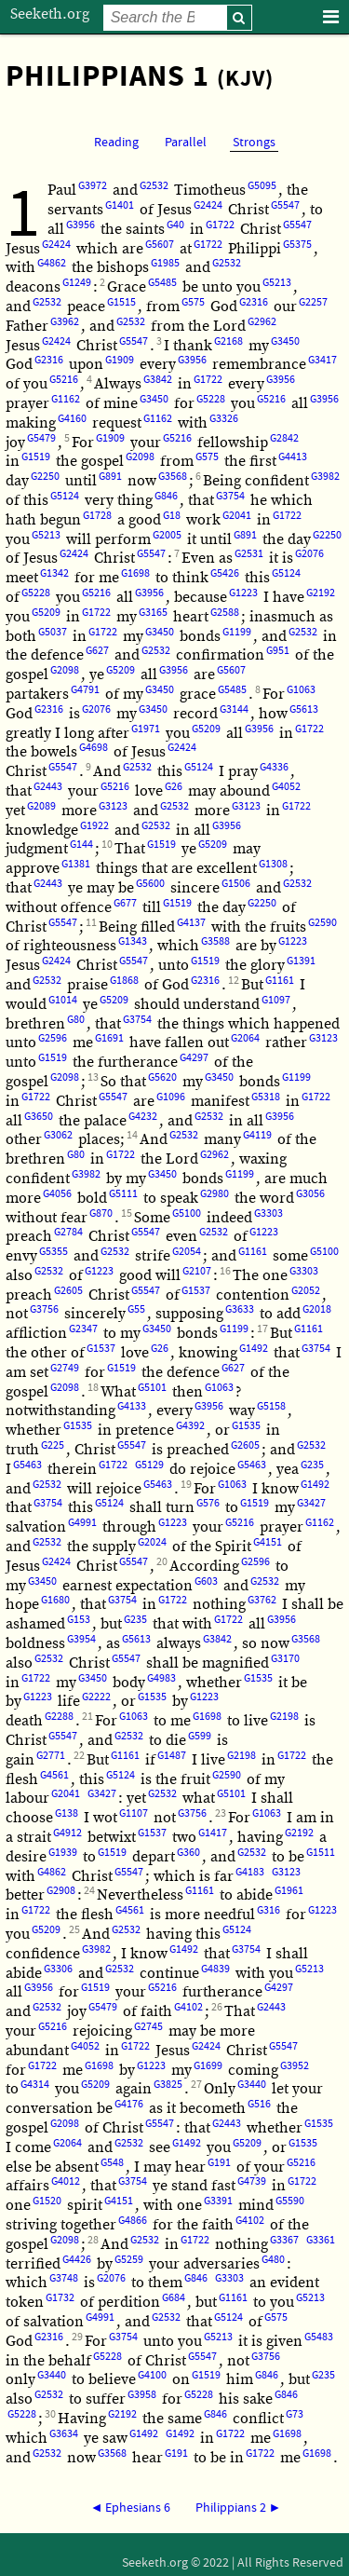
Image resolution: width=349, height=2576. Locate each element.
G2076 (309, 554)
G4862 (51, 263)
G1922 (94, 826)
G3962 (64, 322)
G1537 (195, 1291)
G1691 (109, 1038)
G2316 (253, 302)
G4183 (249, 1872)
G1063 (301, 690)
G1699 (208, 2066)
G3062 (58, 1135)
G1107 (133, 1813)
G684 (173, 2298)
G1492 (253, 1349)
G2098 (140, 457)
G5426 (224, 573)
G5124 (64, 496)
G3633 (239, 1309)
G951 (277, 651)
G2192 (320, 593)
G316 (268, 1910)
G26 (173, 787)
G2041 (236, 516)
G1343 (132, 941)
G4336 (274, 767)
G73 (294, 2414)
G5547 (285, 205)
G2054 (186, 1252)
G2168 (228, 341)
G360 (188, 1853)
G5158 (271, 1406)
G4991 (82, 1523)
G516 (259, 2104)
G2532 (154, 186)
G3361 (320, 2240)
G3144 (234, 709)
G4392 (190, 1426)
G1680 (55, 1600)
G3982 (325, 477)
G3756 (44, 1309)
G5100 (186, 1213)
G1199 (236, 632)
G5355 (53, 1252)
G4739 (251, 2181)
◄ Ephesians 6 (130, 2508)
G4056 (57, 1194)
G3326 (223, 419)
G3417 (322, 360)
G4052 (286, 787)
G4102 (188, 2007)
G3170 (285, 1659)
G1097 (276, 1000)
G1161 (279, 981)
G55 (136, 1309)
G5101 (152, 1388)
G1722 (220, 225)
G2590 (322, 923)
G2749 (64, 1368)
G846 (166, 496)
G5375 (297, 245)
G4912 (67, 1833)
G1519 (35, 457)
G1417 (212, 1833)
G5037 (52, 632)
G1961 (289, 1891)
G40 (175, 225)
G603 (206, 1581)
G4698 (93, 748)
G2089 (41, 806)
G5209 (46, 613)
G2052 (305, 1291)
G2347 (83, 1329)
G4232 (142, 1117)
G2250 (45, 477)
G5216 (63, 380)
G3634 (63, 2434)
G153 (78, 1620)
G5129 (149, 1465)
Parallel (186, 142)
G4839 (215, 1969)
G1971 (145, 729)
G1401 (119, 205)
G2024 (152, 1542)
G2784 (68, 1232)
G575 (193, 302)
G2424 (208, 205)
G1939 (62, 1853)
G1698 (135, 573)
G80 (76, 1020)
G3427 (311, 1503)
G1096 (170, 1097)
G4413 (292, 457)
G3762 (262, 1600)
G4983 (161, 1678)
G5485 (162, 283)
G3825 (168, 2085)
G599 (199, 1736)
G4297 (194, 1058)
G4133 (131, 1406)
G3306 (58, 1969)
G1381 (75, 864)
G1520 (47, 2201)
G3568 (172, 477)
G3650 (38, 1117)
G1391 (301, 961)
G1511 (320, 1853)
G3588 (215, 941)
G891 (110, 477)
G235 (312, 1465)
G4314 (34, 2085)
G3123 (113, 806)
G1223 (243, 593)
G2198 (284, 1717)
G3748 (63, 2278)
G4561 (54, 1775)
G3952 (294, 2066)
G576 (208, 1503)
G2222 (96, 1697)
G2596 (52, 1038)
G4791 (85, 690)
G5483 (318, 2337)
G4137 (191, 923)
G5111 (123, 1194)
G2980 (214, 1194)
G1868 (124, 981)
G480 (273, 2260)
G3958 (142, 2395)
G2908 (61, 1891)
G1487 (171, 1756)
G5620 (162, 1077)
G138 (66, 1813)
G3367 (284, 2240)
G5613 (303, 709)
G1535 (77, 1426)
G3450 (285, 341)
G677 (125, 903)
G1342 (54, 573)
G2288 (59, 1717)
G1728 (97, 516)
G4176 (128, 2104)
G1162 (65, 399)
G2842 (284, 438)
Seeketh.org (49, 14)
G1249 (76, 283)
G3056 (310, 1194)
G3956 (80, 225)
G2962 (262, 322)
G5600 (150, 884)
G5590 (289, 2201)
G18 (172, 516)
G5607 (159, 245)
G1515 (121, 302)
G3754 (230, 496)
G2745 (148, 2027)
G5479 (41, 438)
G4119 (257, 1135)
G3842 (157, 380)
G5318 (265, 1097)
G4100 (152, 2375)
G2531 (249, 554)
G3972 (92, 186)
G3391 (218, 2201)
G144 (81, 845)
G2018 (316, 1309)
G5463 (27, 1465)
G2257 (313, 302)
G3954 (81, 1639)
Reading (116, 142)
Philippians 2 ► (238, 2508)
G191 (219, 2163)
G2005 (167, 535)
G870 (101, 1213)
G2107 (196, 1271)
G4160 (72, 419)
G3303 (268, 1213)
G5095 (262, 186)
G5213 (276, 283)
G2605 (68, 1291)
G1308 (273, 864)
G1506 (235, 884)
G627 (97, 651)
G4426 (76, 2260)
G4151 (267, 1542)
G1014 (62, 1000)
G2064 (245, 1038)
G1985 (165, 263)
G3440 (251, 2085)
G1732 (60, 2298)
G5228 (210, 399)
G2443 (48, 787)
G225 (52, 1445)
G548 (112, 2163)
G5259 (128, 2260)
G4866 (132, 2221)
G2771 (50, 1756)
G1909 (119, 360)
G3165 (153, 613)
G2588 (224, 613)
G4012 (65, 2181)
